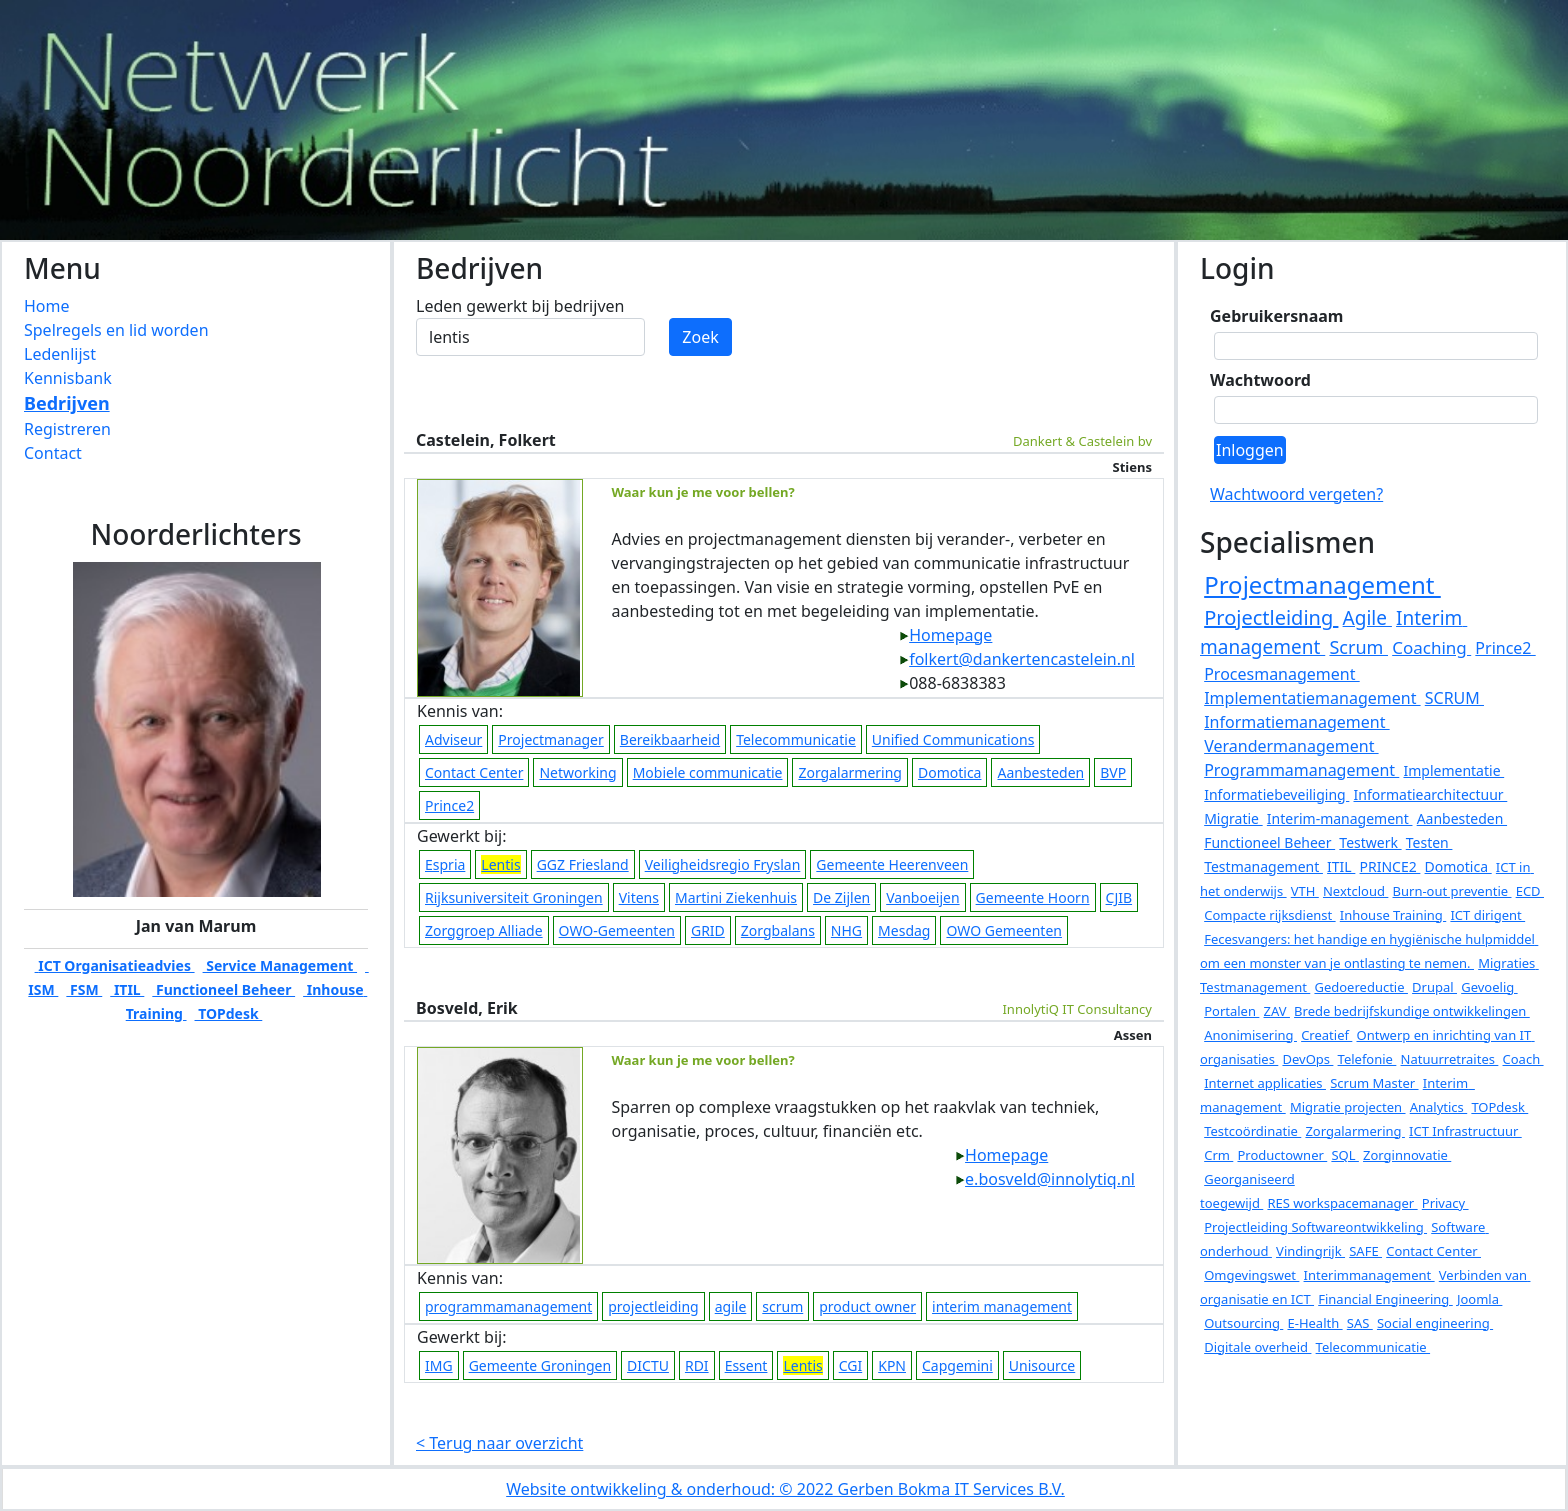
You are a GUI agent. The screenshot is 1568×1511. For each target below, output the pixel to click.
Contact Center (474, 772)
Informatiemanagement (1296, 722)
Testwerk (1370, 842)
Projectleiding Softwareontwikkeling (1315, 1227)
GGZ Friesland (583, 864)
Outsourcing (1243, 1323)
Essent (746, 1365)
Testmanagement (1263, 866)
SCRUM (1454, 698)
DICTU (648, 1365)
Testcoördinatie (1252, 1131)
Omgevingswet (1251, 1275)
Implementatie (1453, 770)
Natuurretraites (1450, 1059)
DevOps (1307, 1059)
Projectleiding (1271, 617)
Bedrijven (67, 403)
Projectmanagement (1322, 584)
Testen (1429, 842)
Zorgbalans (778, 930)
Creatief (1326, 1035)
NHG (846, 930)
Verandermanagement (1291, 746)
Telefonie (1367, 1059)
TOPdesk (229, 1013)
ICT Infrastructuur (1465, 1131)
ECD (1530, 891)
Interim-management (1340, 818)
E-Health (1314, 1323)
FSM (84, 989)
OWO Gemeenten (1003, 930)
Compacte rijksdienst (1269, 915)
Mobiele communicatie (708, 772)
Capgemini (957, 1365)
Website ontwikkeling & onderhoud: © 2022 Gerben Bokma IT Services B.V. (785, 1489)
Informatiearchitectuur (1431, 794)
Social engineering (1435, 1323)
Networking (577, 772)
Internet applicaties (1265, 1083)
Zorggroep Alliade (484, 930)
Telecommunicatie (796, 739)
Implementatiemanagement (1312, 698)
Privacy (1445, 1203)
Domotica (950, 772)
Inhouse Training (1393, 915)
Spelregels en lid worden (116, 330)
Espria (445, 864)
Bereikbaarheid (670, 739)
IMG (439, 1365)
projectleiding (653, 1306)
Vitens (639, 897)
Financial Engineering (1385, 1299)
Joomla (1479, 1299)
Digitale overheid (1257, 1347)
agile (731, 1306)
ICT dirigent (1487, 915)
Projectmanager (550, 739)
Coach (1523, 1059)
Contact (53, 453)
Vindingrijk (1310, 1251)
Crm (1218, 1155)
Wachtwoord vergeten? (1296, 494)
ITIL (127, 989)
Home (47, 306)
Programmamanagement (1301, 770)
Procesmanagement (1282, 674)
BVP (1113, 772)
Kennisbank (68, 378)
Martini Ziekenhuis (736, 897)
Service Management (280, 965)
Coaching (1431, 647)
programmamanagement (508, 1306)
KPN (892, 1365)
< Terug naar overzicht (499, 1443)
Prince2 (449, 805)
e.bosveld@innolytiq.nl (1045, 1179)
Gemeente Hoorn (1033, 897)
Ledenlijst (60, 354)
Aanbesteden (1040, 772)
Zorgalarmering (849, 772)
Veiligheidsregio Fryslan (723, 864)
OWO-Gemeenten (617, 930)
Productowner (1282, 1155)
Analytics (1439, 1107)
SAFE (1365, 1251)
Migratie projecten (1348, 1107)
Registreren (67, 429)
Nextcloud (1355, 891)
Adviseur (453, 739)
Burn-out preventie (1452, 891)
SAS (1360, 1323)
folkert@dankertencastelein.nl (1017, 659)
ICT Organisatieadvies (115, 965)
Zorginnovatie (1407, 1155)
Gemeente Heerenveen (892, 864)
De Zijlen (841, 897)
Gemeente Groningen (540, 1365)
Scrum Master (1374, 1083)
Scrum (1358, 647)
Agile (1367, 618)
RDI (697, 1365)
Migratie (1233, 818)
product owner (867, 1306)
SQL (1344, 1155)
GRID (708, 930)
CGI (851, 1365)
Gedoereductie (1360, 987)
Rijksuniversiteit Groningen (514, 897)
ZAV (1277, 1011)
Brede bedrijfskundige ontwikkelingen (1412, 1011)
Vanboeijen (922, 897)
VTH (1305, 891)
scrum (782, 1306)
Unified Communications (953, 739)
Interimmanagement (1369, 1275)
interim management (1002, 1306)
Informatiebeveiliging (1276, 794)
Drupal (1434, 987)
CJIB (1119, 897)
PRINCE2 (1390, 866)
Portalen (1231, 1011)
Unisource (1042, 1365)
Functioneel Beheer (223, 989)
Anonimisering (1250, 1035)
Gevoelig (1489, 987)
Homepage (945, 635)
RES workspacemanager (1342, 1203)
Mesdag (904, 930)
